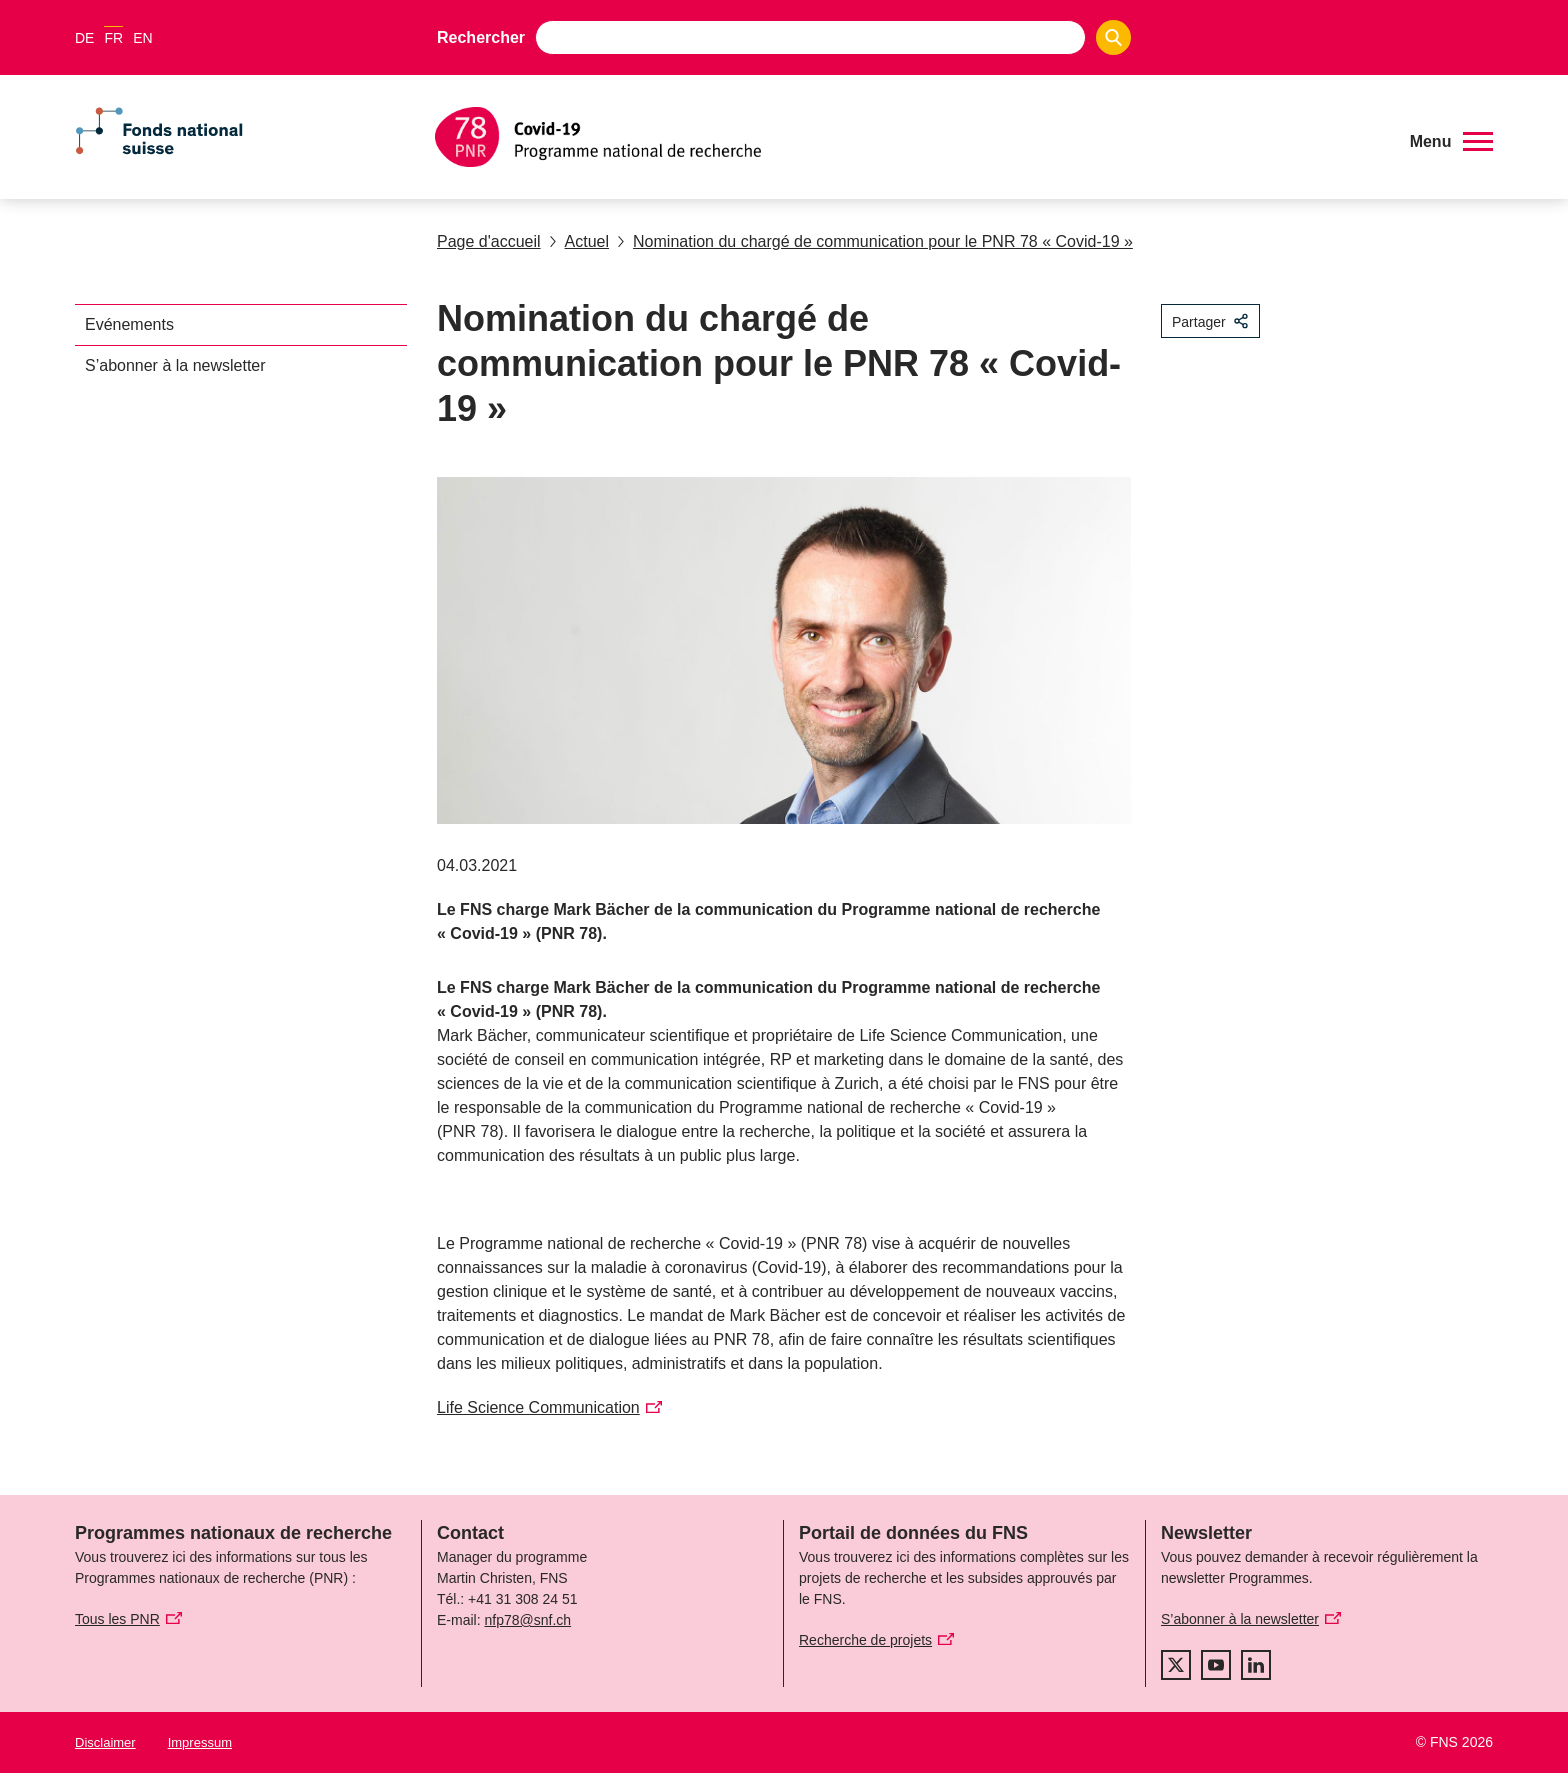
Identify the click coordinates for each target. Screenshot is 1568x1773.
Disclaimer (105, 1742)
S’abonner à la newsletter (175, 365)
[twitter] (1176, 1665)
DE (84, 38)
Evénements (129, 324)
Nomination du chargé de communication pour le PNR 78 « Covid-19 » (875, 241)
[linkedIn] (1256, 1665)
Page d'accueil (489, 241)
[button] (1451, 142)
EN (142, 38)
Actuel (579, 241)
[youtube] (1216, 1665)
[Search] (1113, 37)
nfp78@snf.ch (527, 1620)
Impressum (200, 1742)
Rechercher (481, 37)
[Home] (908, 137)
